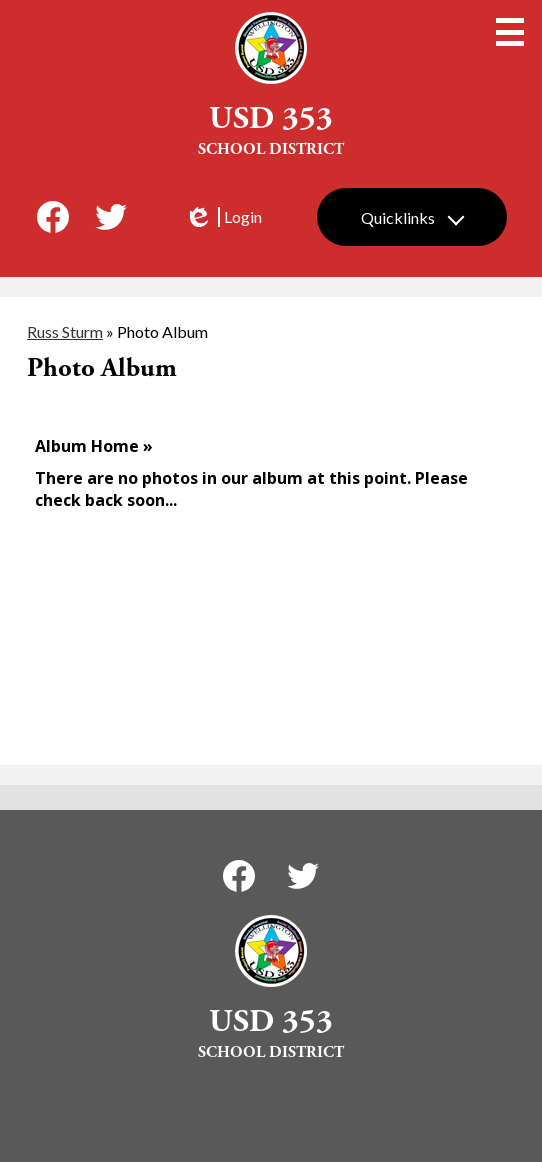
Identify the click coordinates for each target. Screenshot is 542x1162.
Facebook (53, 221)
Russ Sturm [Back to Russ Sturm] (65, 331)
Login (223, 217)
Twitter (111, 221)
